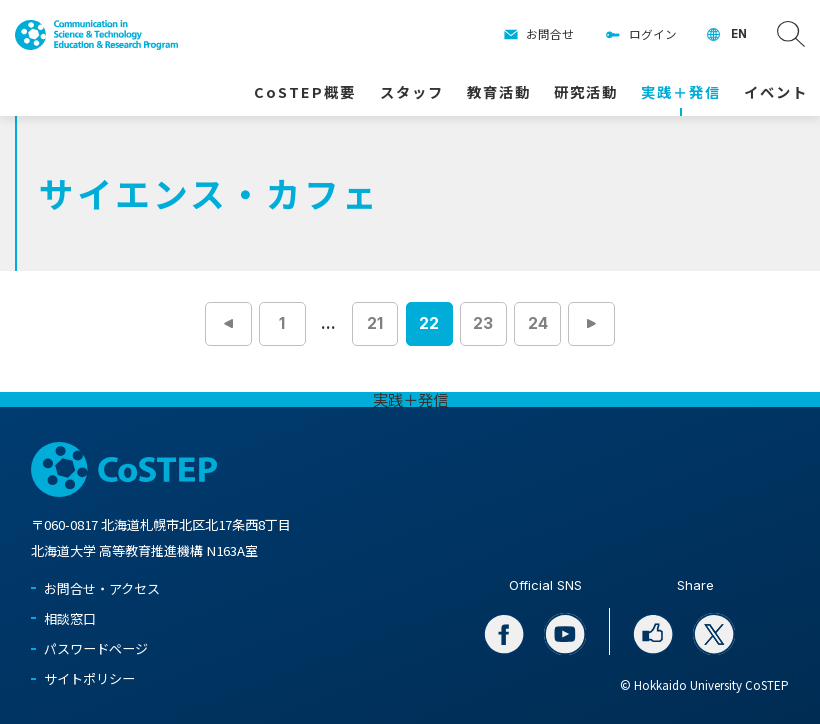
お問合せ (550, 34)
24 (538, 323)
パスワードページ (96, 648)
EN (739, 34)
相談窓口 (70, 618)
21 (375, 323)
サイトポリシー (89, 678)
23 (483, 323)
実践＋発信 (410, 399)
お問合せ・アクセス (102, 588)
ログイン (653, 34)
